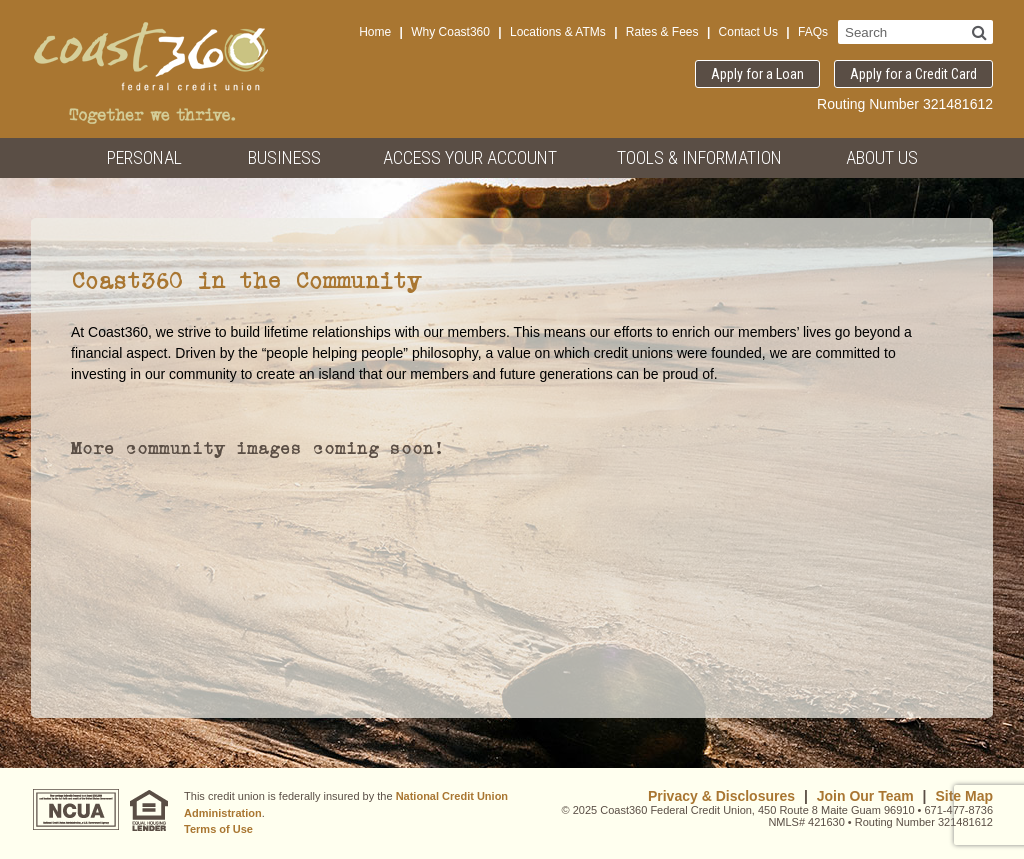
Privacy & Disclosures (721, 796)
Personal (144, 157)
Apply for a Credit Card (913, 74)
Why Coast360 (450, 32)
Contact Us (748, 32)
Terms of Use (218, 829)
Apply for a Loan (757, 74)
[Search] (979, 32)
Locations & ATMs (558, 32)
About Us (882, 157)
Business (284, 157)
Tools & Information (699, 157)
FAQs (813, 32)
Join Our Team (865, 796)
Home (375, 32)
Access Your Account (470, 157)
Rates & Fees (662, 32)
